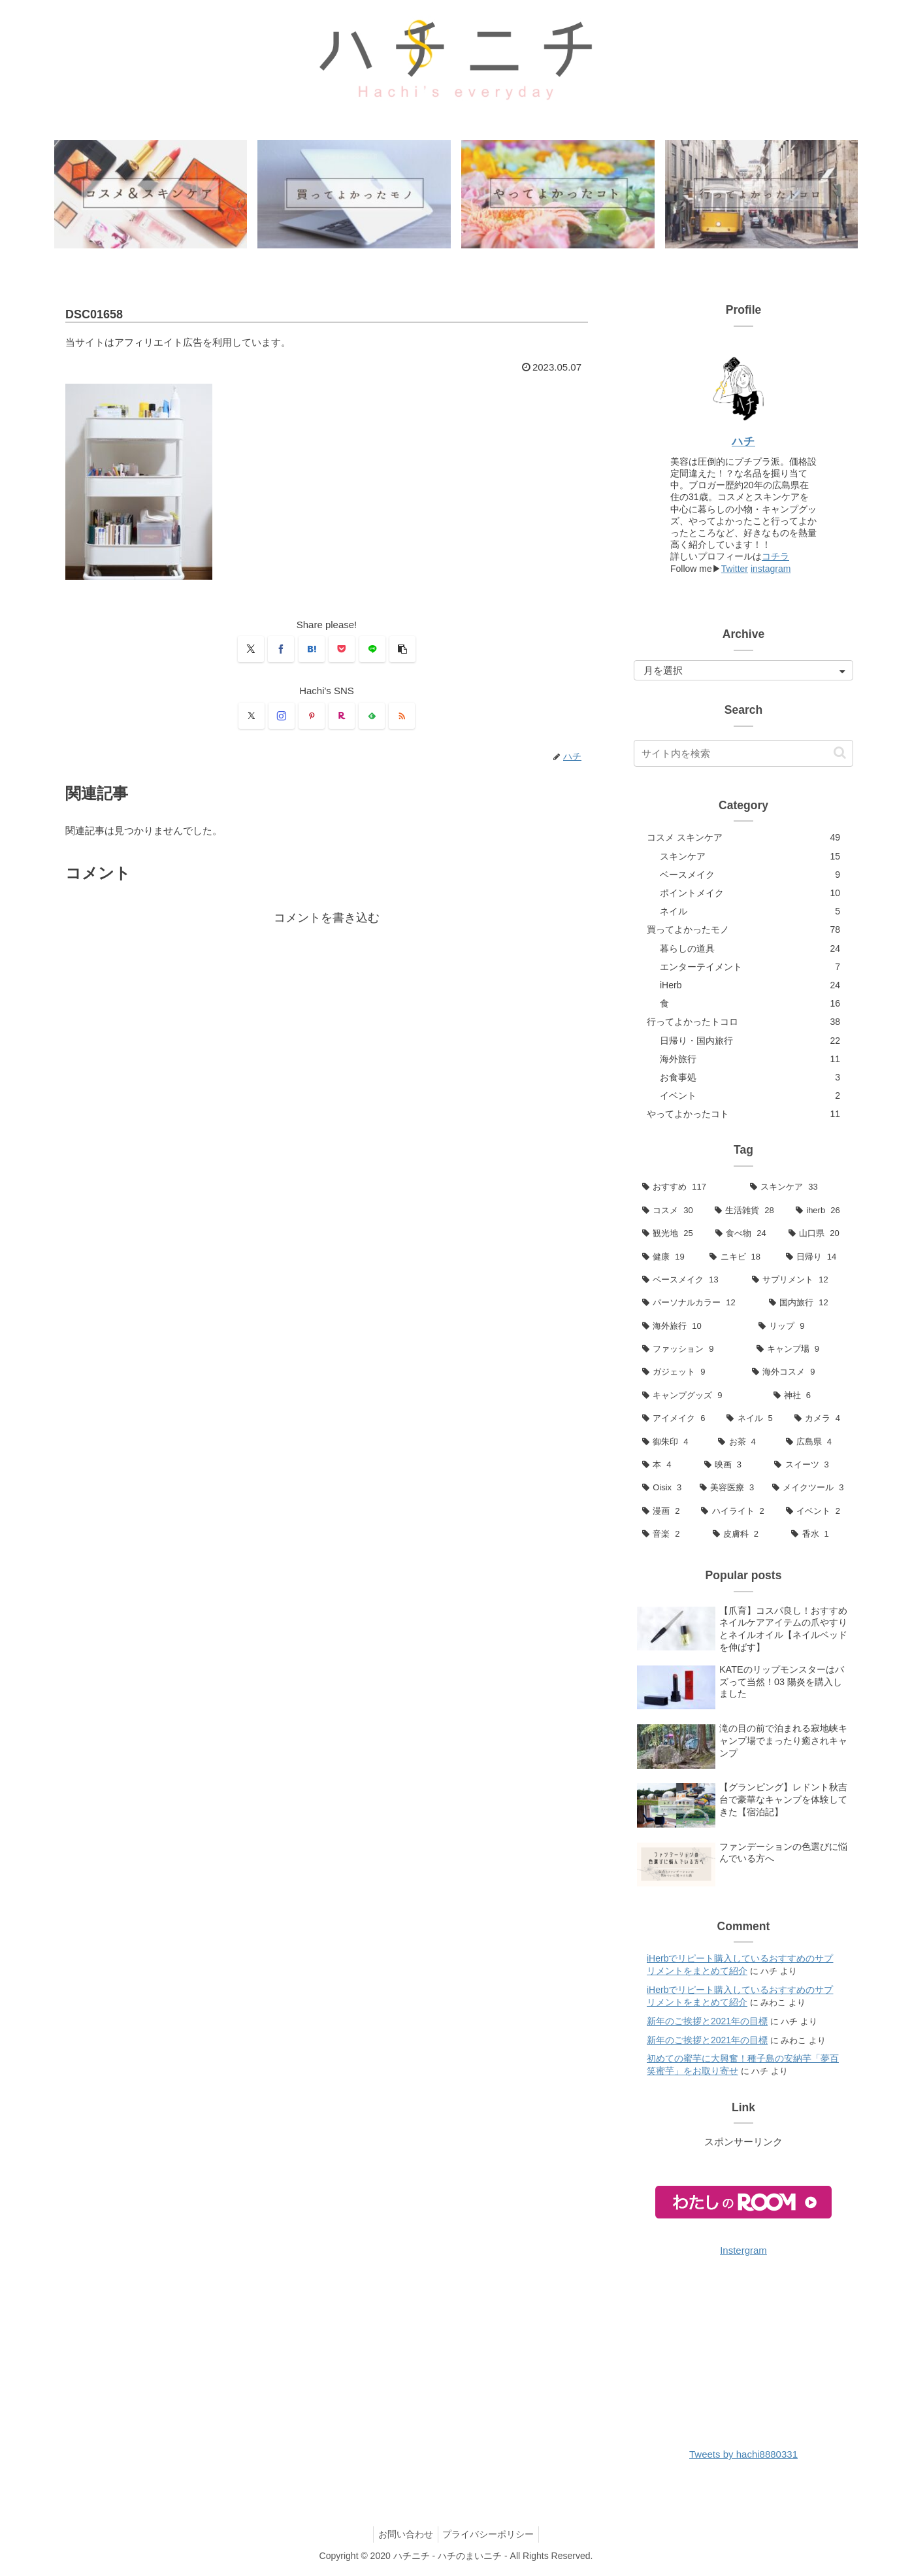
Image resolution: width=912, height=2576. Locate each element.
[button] (402, 650)
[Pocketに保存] (342, 650)
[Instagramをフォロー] (282, 716)
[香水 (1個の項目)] (818, 1535)
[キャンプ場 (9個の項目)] (801, 1350)
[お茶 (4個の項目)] (743, 1442)
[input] (743, 754)
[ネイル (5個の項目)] (751, 1419)
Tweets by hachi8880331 (743, 2455)
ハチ (743, 442)
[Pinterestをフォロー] (312, 716)
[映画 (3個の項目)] (731, 1466)
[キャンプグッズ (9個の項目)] (699, 1396)
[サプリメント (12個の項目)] (798, 1281)
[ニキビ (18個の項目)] (738, 1257)
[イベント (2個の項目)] (815, 1511)
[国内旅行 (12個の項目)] (807, 1304)
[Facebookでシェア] (281, 650)
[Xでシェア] (251, 650)
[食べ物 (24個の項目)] (743, 1234)
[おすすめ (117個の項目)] (687, 1188)
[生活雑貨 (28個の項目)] (747, 1211)
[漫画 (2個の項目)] (663, 1511)
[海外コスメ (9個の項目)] (798, 1373)
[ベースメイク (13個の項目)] (688, 1281)
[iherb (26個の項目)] (820, 1211)
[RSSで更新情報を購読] (402, 716)
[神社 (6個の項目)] (809, 1396)
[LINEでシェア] (372, 650)
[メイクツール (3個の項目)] (808, 1489)
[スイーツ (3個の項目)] (809, 1466)
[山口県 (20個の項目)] (816, 1234)
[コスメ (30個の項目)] (670, 1211)
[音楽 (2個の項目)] (669, 1535)
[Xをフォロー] (251, 716)
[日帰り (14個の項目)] (815, 1257)
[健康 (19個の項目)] (667, 1257)
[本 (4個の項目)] (664, 1466)
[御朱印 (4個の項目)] (671, 1442)
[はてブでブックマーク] (312, 650)
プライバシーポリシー (490, 2535)
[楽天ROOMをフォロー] (342, 716)
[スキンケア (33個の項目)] (797, 1188)
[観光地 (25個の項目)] (670, 1234)
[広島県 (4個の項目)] (815, 1442)
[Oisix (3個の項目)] (662, 1489)
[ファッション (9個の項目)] (691, 1350)
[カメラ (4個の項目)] (819, 1419)
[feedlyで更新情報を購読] (372, 716)
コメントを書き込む (327, 919)
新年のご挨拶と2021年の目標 (707, 2021)
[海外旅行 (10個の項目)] (692, 1326)
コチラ (775, 557)
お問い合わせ (403, 2535)
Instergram (743, 2251)
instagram (770, 569)
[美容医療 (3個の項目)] (727, 1489)
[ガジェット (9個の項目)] (688, 1373)
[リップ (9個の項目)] (801, 1326)
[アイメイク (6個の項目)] (676, 1419)
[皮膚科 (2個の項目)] (744, 1535)
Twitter (734, 569)
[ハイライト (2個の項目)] (734, 1511)
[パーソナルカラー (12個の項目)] (697, 1304)
